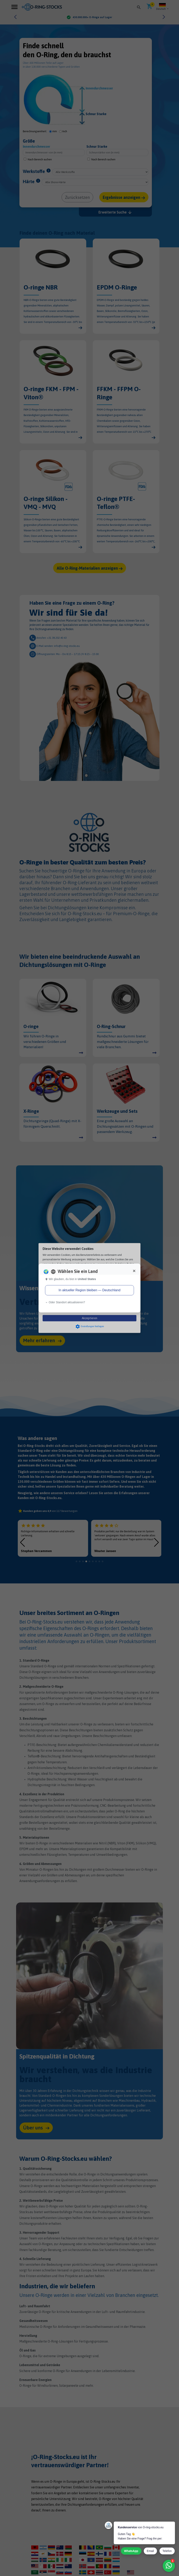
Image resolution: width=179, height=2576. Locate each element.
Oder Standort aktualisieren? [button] (65, 1302)
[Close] (134, 1271)
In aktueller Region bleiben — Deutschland (89, 1290)
